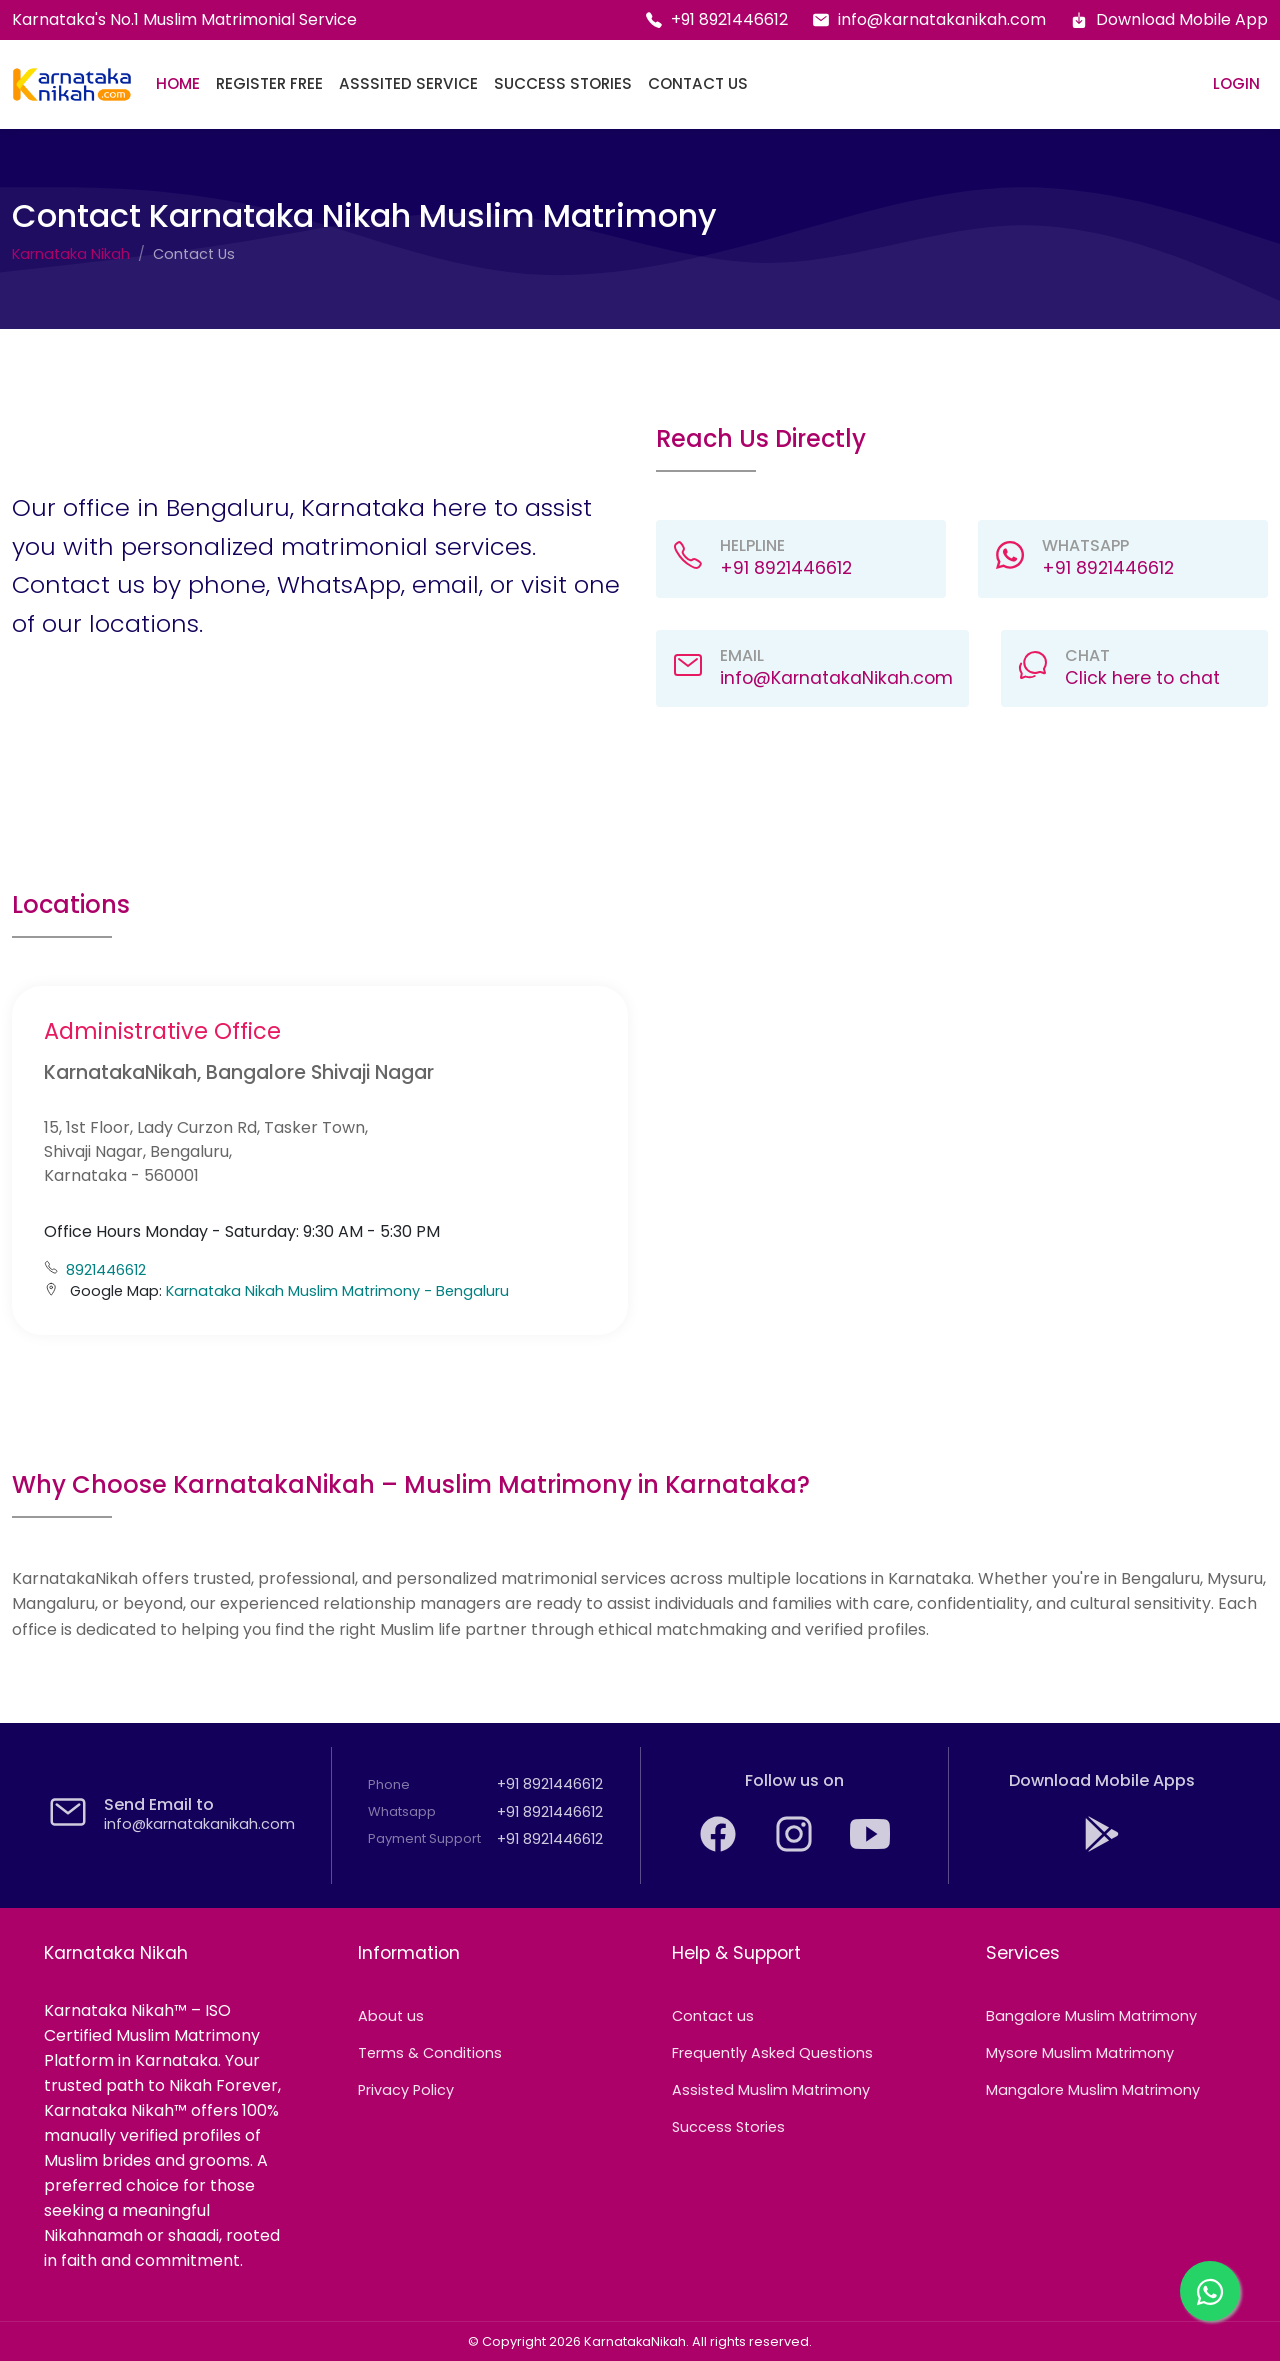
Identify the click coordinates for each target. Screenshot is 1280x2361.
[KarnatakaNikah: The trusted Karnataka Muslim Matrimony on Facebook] (720, 1849)
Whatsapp (402, 1811)
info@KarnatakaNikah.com (836, 678)
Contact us (713, 2016)
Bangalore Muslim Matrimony (1091, 2016)
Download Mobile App (1169, 19)
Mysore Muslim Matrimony (1080, 2053)
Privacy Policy (406, 2090)
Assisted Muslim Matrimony (771, 2090)
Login (1236, 83)
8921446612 (106, 1270)
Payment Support (424, 1838)
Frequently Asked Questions (772, 2053)
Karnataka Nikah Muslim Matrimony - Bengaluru (337, 1291)
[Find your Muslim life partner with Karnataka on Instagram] (796, 1849)
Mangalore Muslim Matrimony (1093, 2090)
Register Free (269, 83)
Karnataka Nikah (71, 254)
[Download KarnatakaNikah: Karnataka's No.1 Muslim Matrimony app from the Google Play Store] (1102, 1849)
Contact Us (698, 83)
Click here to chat (1142, 678)
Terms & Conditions (430, 2053)
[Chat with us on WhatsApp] (1210, 2291)
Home (178, 83)
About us (391, 2016)
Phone (389, 1784)
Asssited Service (408, 83)
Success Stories (563, 83)
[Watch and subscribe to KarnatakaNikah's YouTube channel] (870, 1849)
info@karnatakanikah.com (929, 19)
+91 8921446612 (716, 19)
